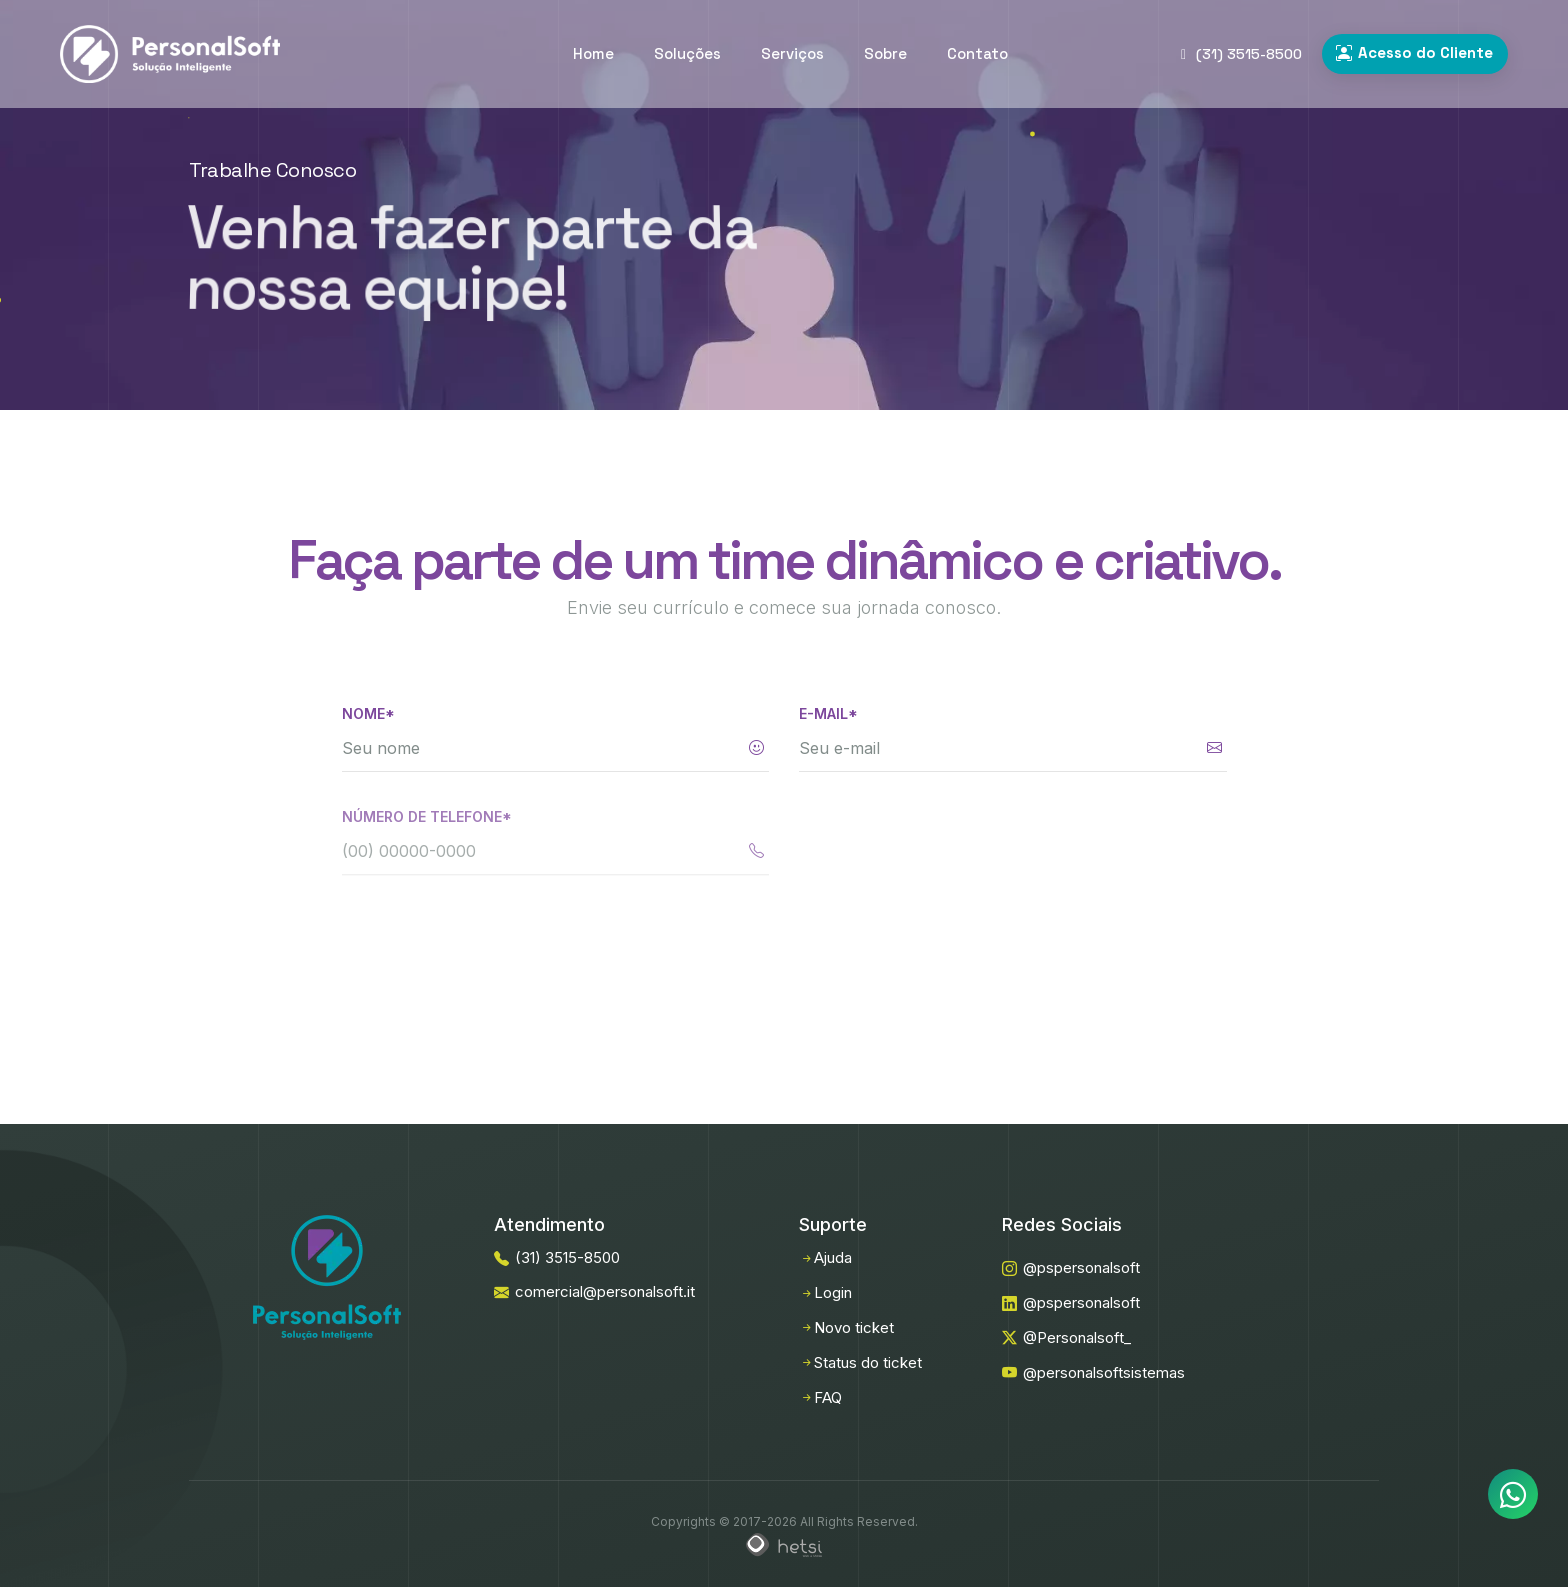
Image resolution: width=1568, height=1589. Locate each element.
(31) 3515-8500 (1241, 54)
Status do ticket (860, 1362)
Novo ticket (846, 1327)
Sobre (885, 53)
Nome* (368, 713)
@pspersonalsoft (1071, 1267)
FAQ (820, 1397)
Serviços (792, 53)
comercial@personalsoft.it (594, 1291)
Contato (977, 53)
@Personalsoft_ (1066, 1337)
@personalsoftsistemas (1093, 1372)
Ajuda (825, 1257)
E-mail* (828, 717)
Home (593, 53)
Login (825, 1292)
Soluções (687, 53)
